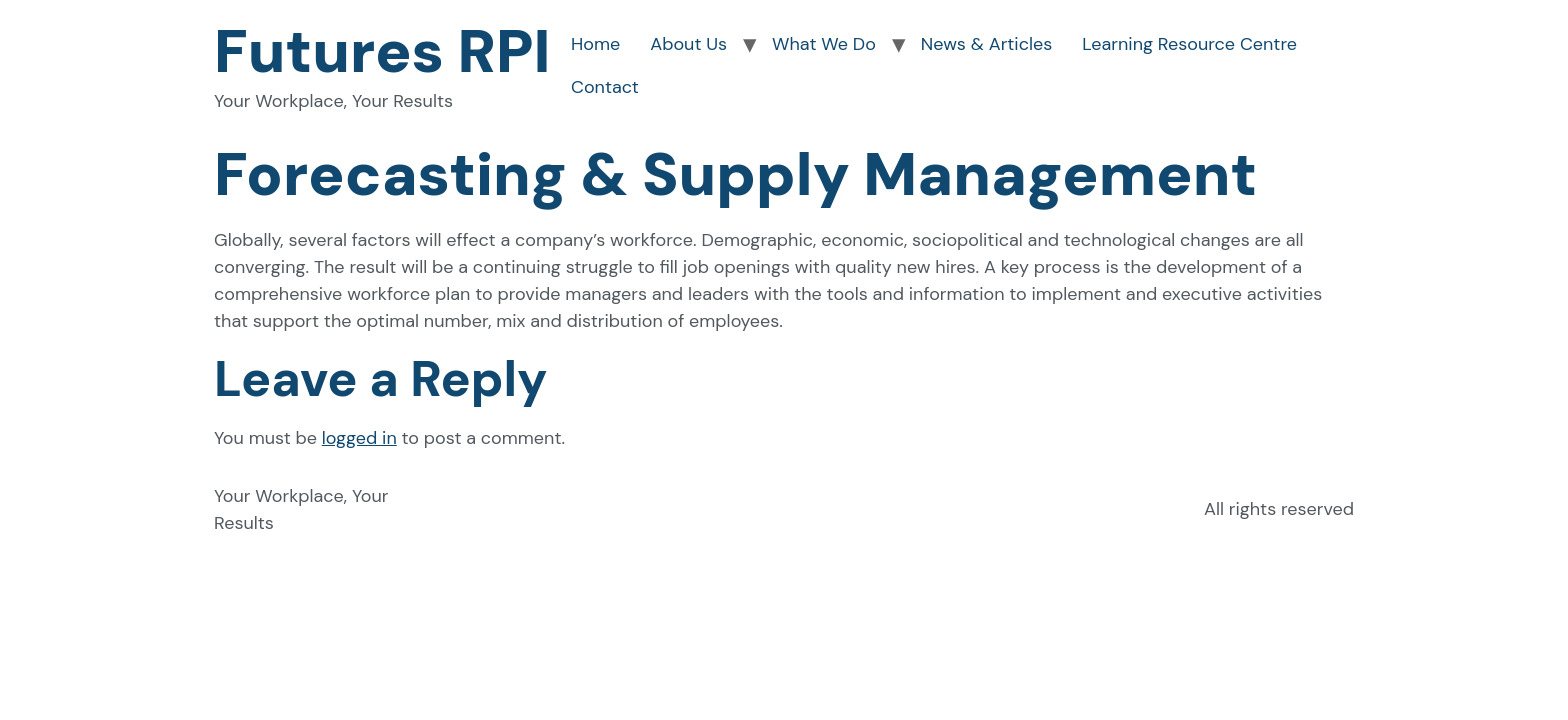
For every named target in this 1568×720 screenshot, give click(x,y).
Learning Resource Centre (1189, 44)
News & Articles (986, 44)
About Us (688, 44)
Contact (605, 87)
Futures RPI (382, 51)
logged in (359, 438)
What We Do (824, 44)
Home (595, 44)
